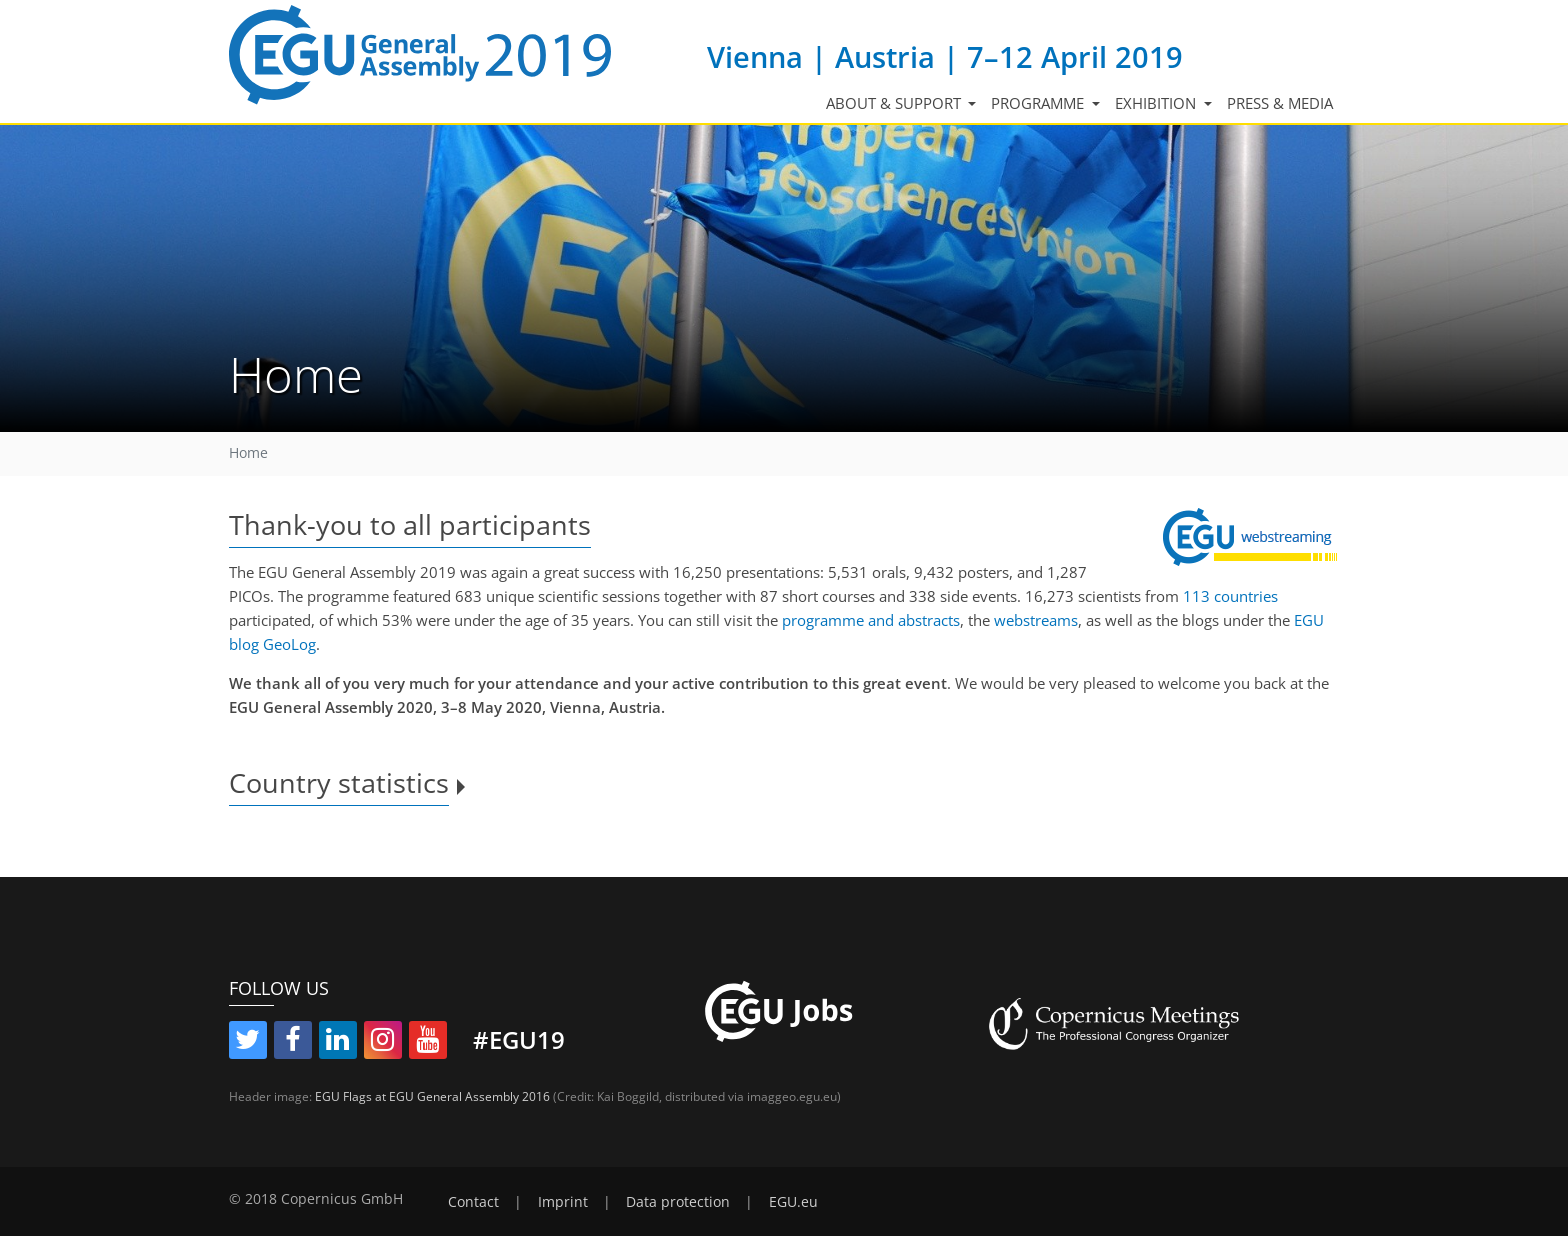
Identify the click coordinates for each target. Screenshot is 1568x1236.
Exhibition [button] (1157, 103)
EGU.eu (793, 1202)
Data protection (678, 1202)
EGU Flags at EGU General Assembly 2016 (432, 1096)
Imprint (563, 1202)
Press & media (1280, 103)
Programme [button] (1039, 103)
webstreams (1036, 620)
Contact (473, 1202)
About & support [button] (895, 103)
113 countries (1230, 596)
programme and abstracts (871, 620)
